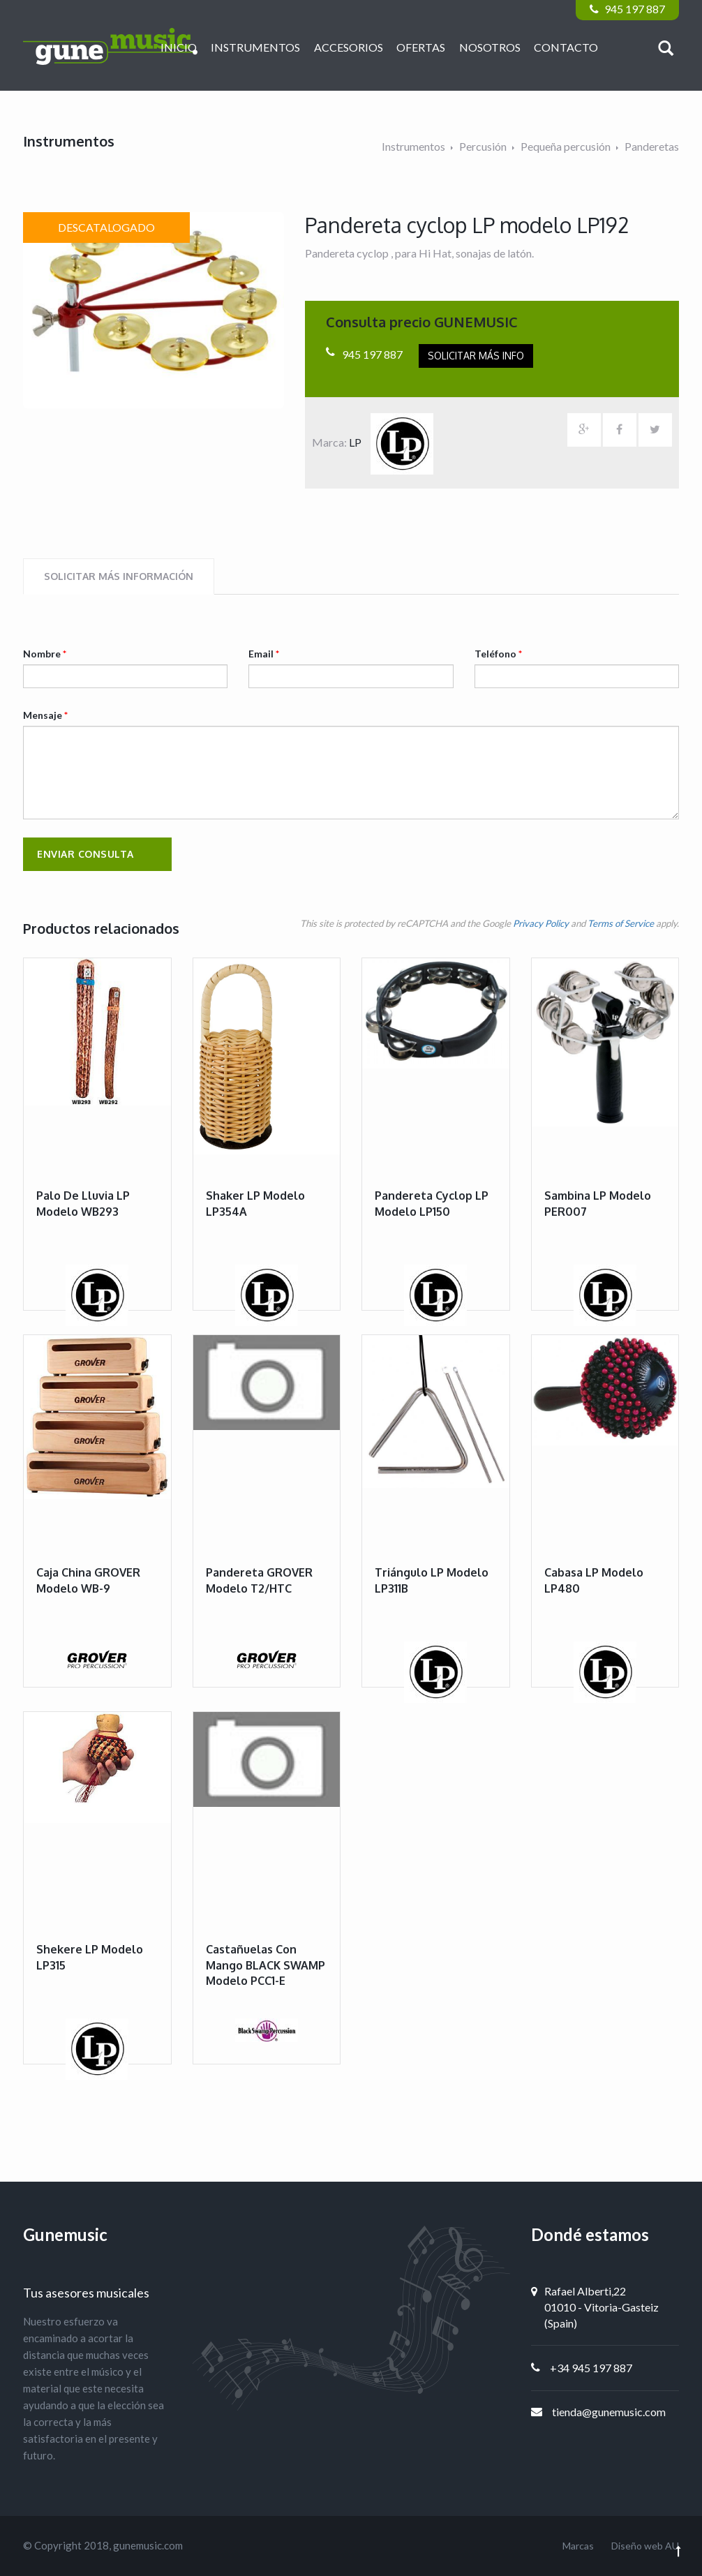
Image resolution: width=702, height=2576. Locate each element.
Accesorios (348, 47)
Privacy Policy (541, 923)
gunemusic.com (148, 2545)
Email (263, 654)
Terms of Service (621, 923)
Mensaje (45, 715)
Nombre (44, 654)
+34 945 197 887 (591, 2367)
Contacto (566, 47)
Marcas (578, 2546)
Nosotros (490, 47)
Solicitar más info (476, 356)
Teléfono (498, 654)
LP (391, 442)
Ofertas (420, 47)
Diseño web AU (645, 2546)
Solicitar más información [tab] (118, 576)
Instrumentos (255, 47)
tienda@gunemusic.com (609, 2411)
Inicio (178, 47)
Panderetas (652, 146)
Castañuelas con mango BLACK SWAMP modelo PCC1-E (265, 1965)
